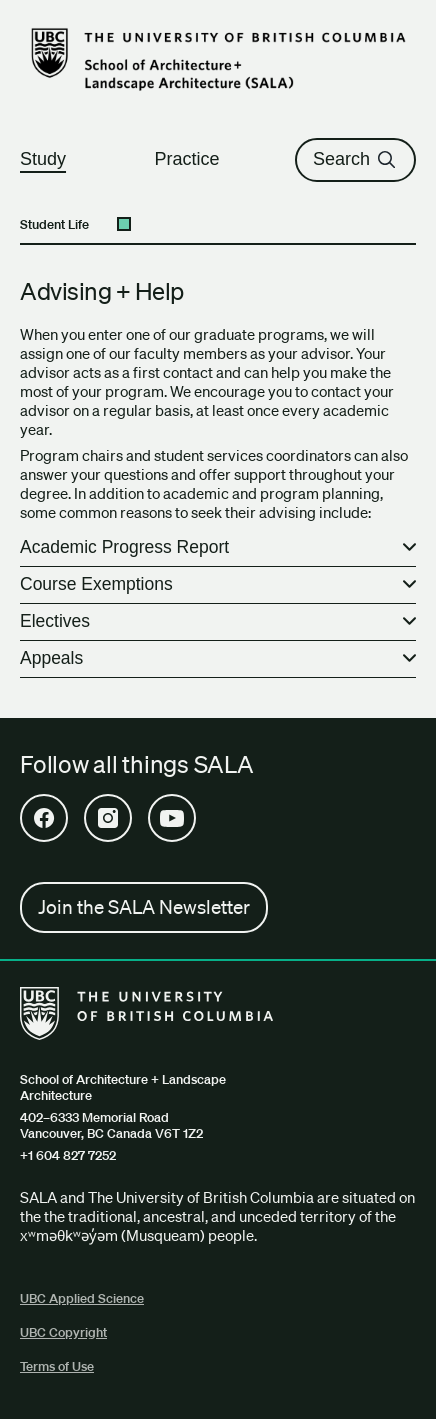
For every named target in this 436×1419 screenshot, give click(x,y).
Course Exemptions (96, 584)
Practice (195, 159)
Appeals (51, 658)
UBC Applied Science (82, 1298)
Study (52, 159)
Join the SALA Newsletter (144, 907)
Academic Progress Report (124, 547)
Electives (55, 621)
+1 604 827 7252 (68, 1156)
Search (355, 159)
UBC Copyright (63, 1332)
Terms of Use (57, 1366)
